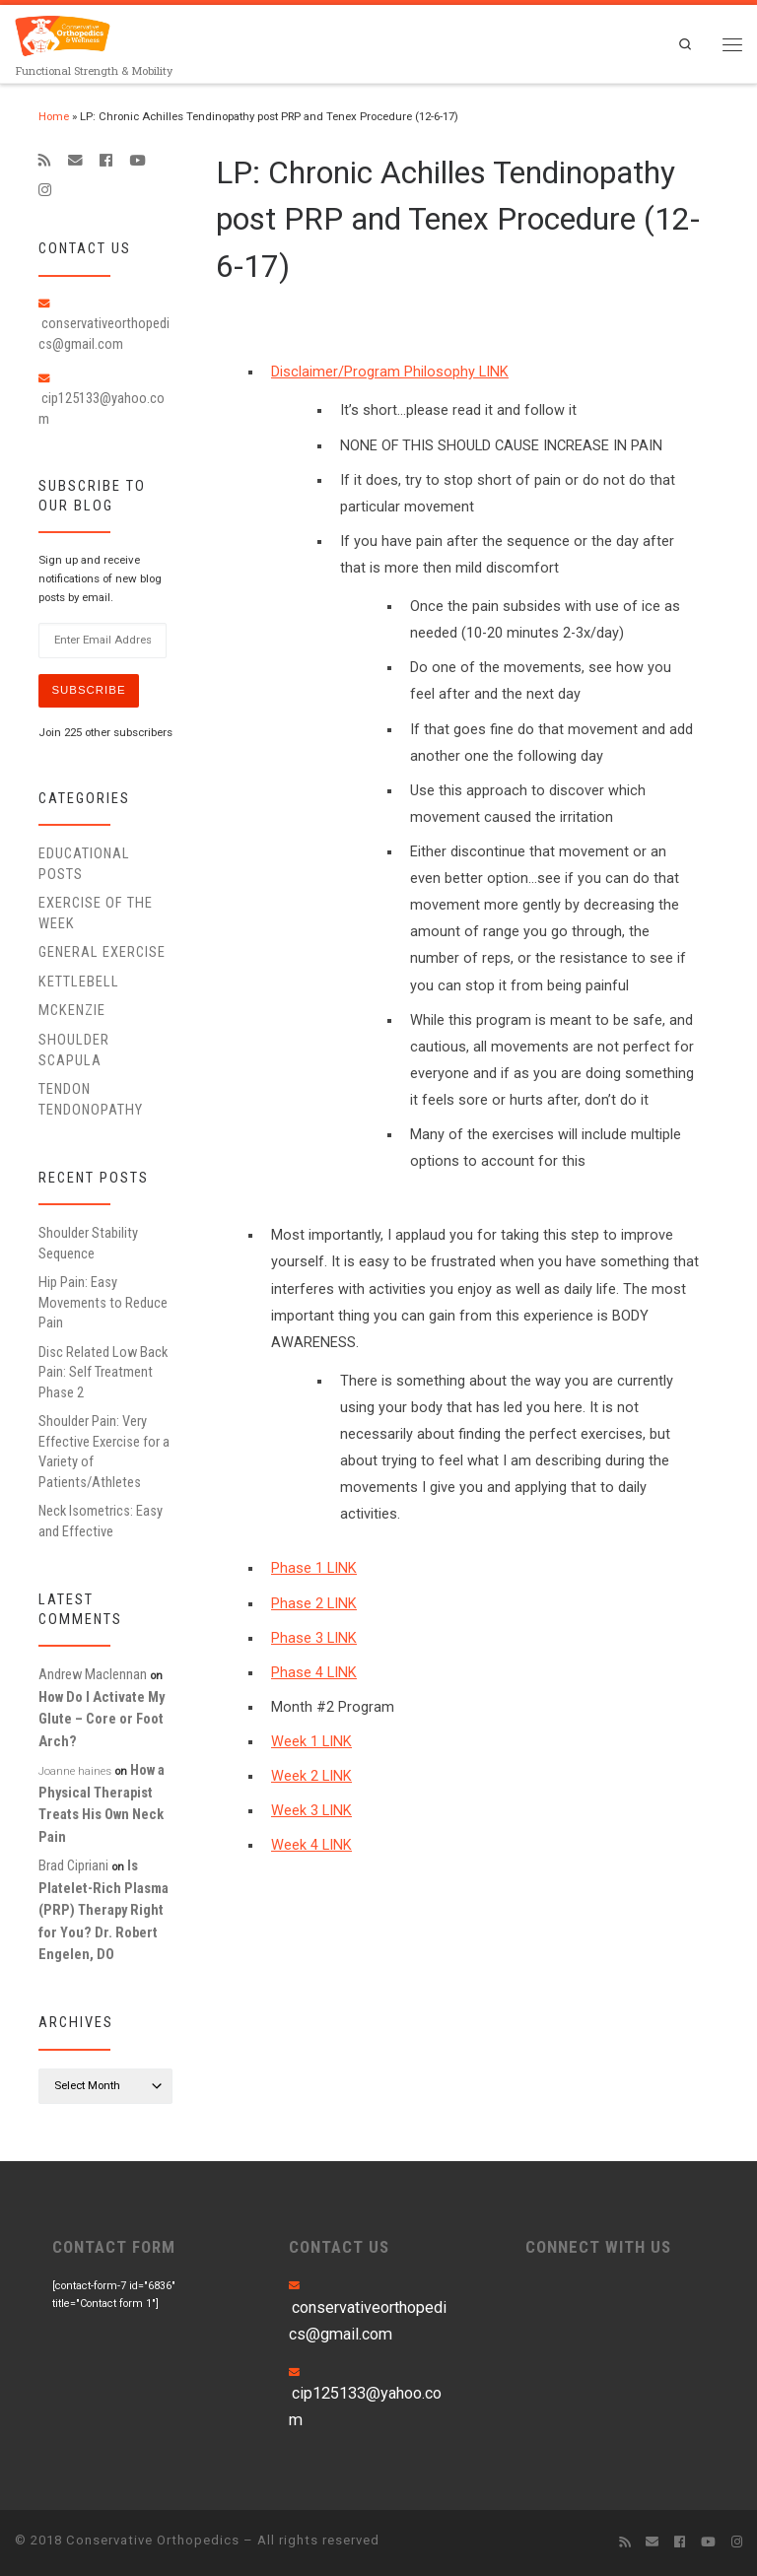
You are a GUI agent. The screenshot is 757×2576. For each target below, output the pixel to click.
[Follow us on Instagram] (44, 190)
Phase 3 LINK (314, 1638)
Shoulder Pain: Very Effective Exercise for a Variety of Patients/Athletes (104, 1451)
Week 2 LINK (311, 1776)
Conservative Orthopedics (153, 2540)
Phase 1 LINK (314, 1568)
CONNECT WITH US (598, 2247)
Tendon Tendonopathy (90, 1099)
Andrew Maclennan (92, 1674)
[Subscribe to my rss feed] (44, 160)
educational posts (84, 863)
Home (53, 116)
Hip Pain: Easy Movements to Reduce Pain (103, 1302)
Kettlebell (78, 981)
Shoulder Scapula (73, 1049)
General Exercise (102, 952)
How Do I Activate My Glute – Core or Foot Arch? (101, 1719)
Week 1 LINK (311, 1741)
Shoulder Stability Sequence (88, 1242)
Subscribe (88, 690)
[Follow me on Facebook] (106, 160)
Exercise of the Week (95, 912)
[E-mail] (75, 160)
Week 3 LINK (311, 1810)
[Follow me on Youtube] (137, 160)
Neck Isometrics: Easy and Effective (100, 1520)
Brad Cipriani (73, 1865)
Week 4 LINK (311, 1845)
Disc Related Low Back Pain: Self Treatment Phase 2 (103, 1372)
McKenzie (71, 1010)
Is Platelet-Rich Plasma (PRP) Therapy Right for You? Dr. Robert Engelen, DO (103, 1910)
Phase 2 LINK (314, 1603)
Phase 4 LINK (314, 1672)
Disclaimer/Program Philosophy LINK (390, 372)
